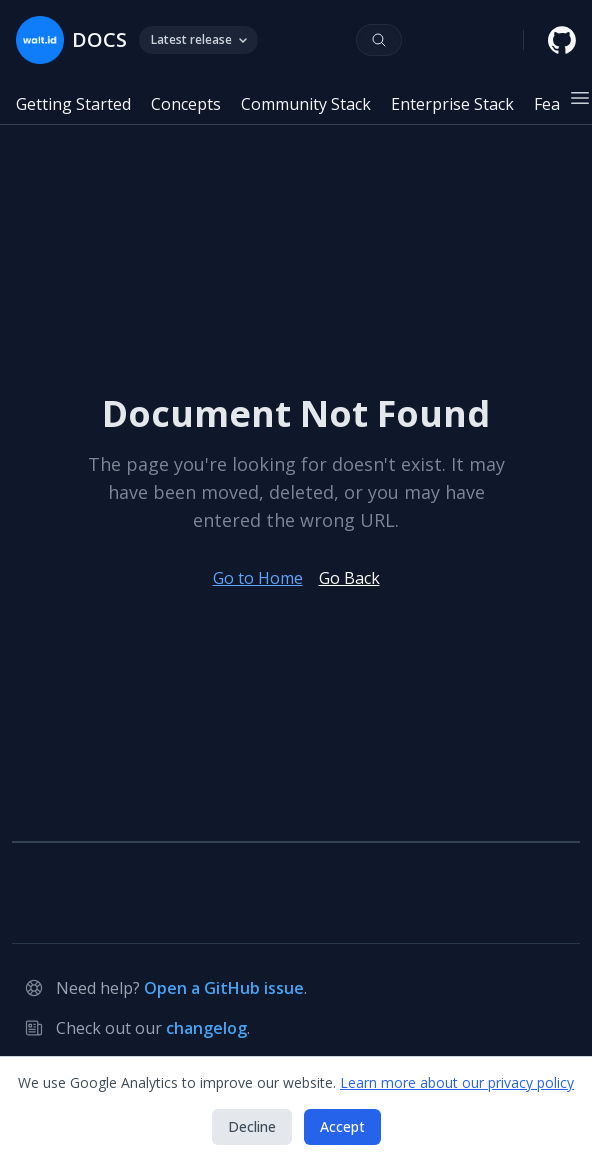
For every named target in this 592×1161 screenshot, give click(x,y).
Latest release (198, 39)
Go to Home (258, 578)
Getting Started (73, 104)
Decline (252, 1126)
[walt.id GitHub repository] (562, 40)
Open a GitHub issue (224, 988)
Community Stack (306, 104)
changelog (206, 1028)
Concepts (186, 104)
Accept (342, 1126)
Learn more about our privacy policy (457, 1082)
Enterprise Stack (452, 104)
